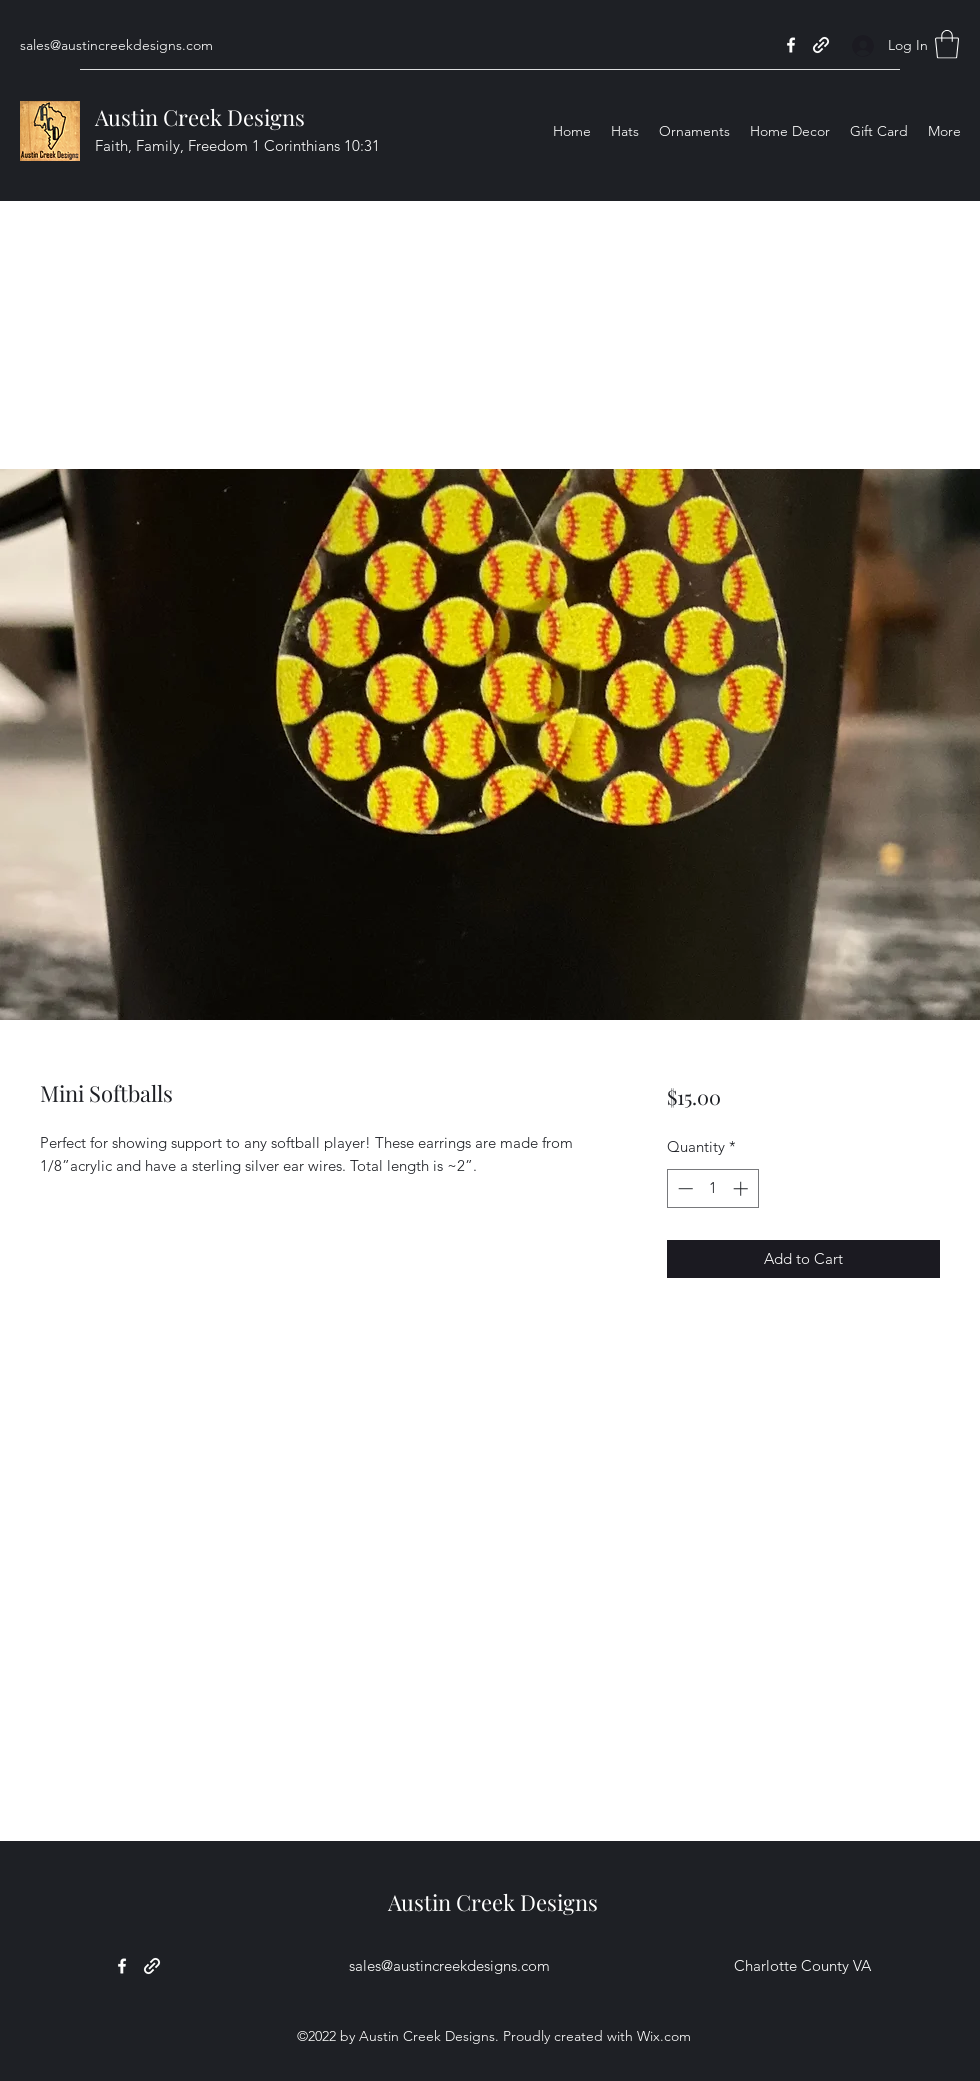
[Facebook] (791, 45)
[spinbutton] (712, 1188)
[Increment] (742, 1188)
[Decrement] (683, 1188)
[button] (947, 44)
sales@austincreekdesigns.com (116, 45)
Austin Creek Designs (200, 117)
